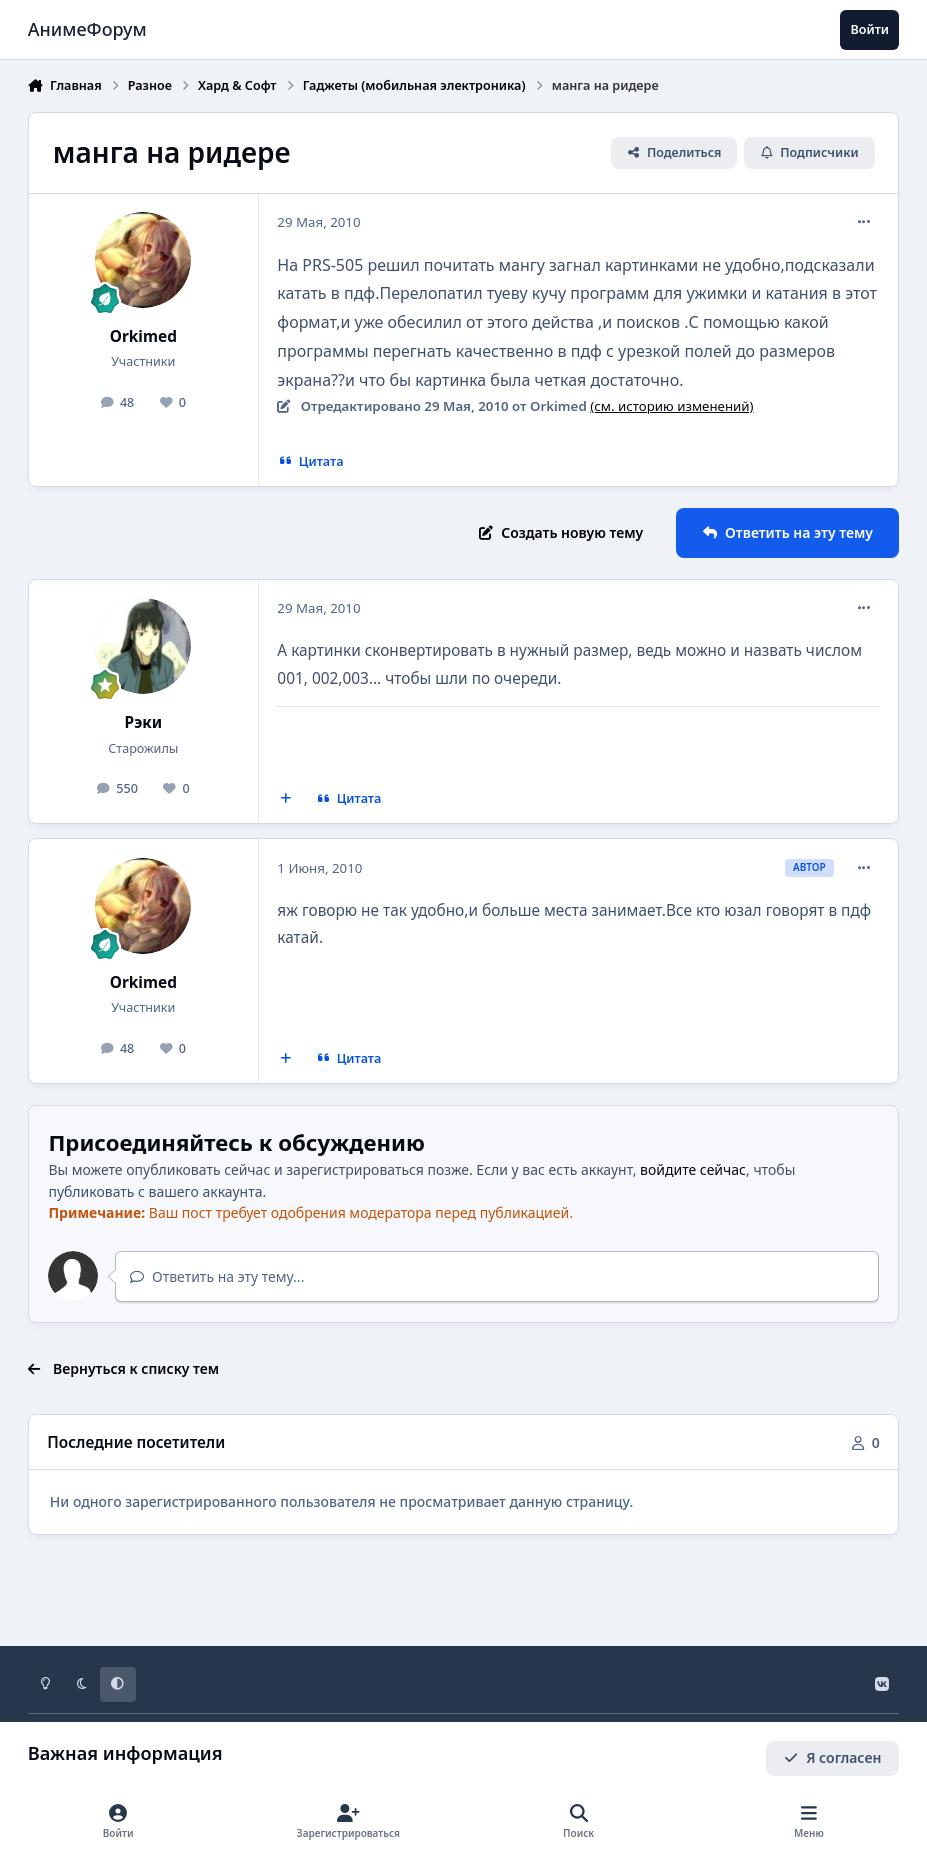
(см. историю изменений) (671, 406)
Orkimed (143, 336)
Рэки (144, 722)
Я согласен (833, 1757)
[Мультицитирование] (285, 799)
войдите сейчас (693, 1169)
